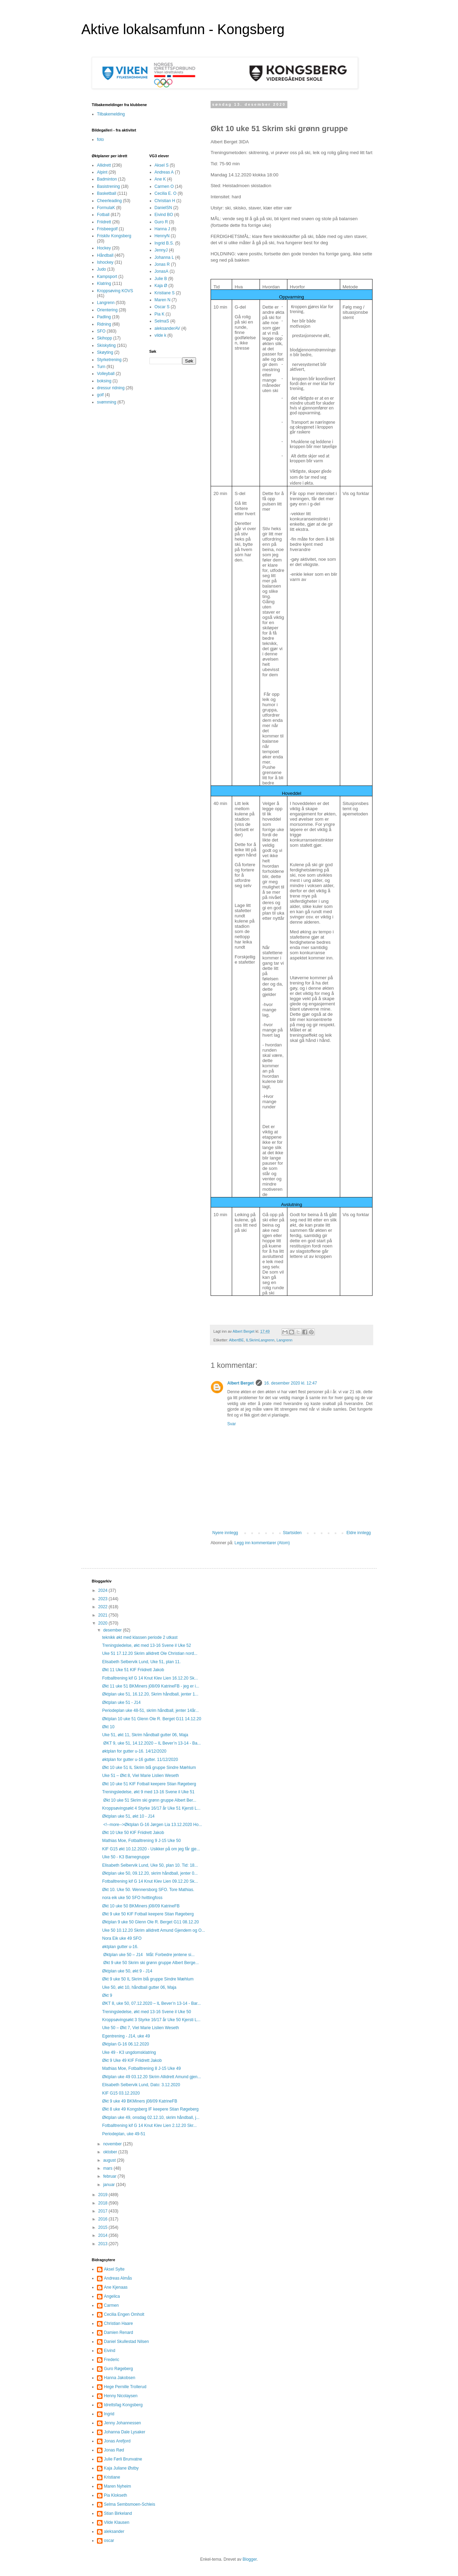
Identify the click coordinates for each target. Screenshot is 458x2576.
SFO (101, 331)
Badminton (107, 179)
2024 (103, 1590)
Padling (104, 316)
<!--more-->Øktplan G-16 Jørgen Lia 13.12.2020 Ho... (152, 1824)
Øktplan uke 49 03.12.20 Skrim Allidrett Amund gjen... (151, 2076)
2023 (103, 1598)
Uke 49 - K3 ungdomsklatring (129, 2052)
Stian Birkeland (118, 2513)
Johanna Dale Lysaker (124, 2432)
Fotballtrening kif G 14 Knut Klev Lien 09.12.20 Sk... (150, 1881)
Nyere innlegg (225, 1532)
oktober (110, 2152)
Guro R (161, 222)
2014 (103, 2235)
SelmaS (162, 321)
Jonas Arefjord (117, 2441)
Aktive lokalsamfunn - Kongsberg (183, 29)
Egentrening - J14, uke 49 (126, 2036)
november (113, 2144)
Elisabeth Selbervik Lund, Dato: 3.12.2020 (141, 2084)
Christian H (165, 200)
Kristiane (112, 2477)
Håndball (105, 255)
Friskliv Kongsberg (114, 235)
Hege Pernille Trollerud (125, 2386)
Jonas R (162, 264)
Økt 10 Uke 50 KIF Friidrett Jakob (133, 1832)
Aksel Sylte (114, 2269)
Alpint (102, 172)
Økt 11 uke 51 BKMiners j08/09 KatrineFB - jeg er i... (150, 1686)
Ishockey (105, 262)
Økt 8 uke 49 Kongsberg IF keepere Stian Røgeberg (150, 2109)
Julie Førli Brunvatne (123, 2459)
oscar (109, 2540)
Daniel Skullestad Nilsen (126, 2341)
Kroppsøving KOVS (115, 290)
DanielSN (163, 207)
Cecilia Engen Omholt (124, 2314)
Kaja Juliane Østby (121, 2468)
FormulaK (106, 207)
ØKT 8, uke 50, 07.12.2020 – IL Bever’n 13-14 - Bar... (151, 2003)
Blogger (250, 2559)
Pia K (160, 314)
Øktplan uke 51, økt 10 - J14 (128, 1816)
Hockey (104, 248)
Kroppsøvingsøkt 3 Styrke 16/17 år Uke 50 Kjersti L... (151, 2019)
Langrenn (285, 1340)
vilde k (160, 335)
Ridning (104, 324)
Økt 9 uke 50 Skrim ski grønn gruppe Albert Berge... (150, 1962)
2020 (103, 1623)
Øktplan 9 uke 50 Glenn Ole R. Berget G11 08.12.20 (150, 1922)
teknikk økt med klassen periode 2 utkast (140, 1637)
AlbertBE (236, 1340)
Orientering (107, 310)
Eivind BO (164, 214)
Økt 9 (107, 1995)
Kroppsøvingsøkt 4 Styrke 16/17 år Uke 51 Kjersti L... (151, 1808)
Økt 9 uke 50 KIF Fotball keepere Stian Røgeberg (148, 1914)
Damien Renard (118, 2332)
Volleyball (106, 373)
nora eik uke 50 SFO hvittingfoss (132, 1897)
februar (110, 2176)
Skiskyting (106, 345)
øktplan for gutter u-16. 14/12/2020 (134, 1751)
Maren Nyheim (117, 2486)
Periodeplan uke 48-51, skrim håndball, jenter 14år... (150, 1710)
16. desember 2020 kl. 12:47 (290, 1383)
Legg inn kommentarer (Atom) (262, 1542)
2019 (103, 2194)
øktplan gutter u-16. (120, 1946)
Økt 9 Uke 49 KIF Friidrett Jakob (132, 2060)
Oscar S (162, 306)
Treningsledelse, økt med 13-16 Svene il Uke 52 (146, 1645)
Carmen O (164, 186)
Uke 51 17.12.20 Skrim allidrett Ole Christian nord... (149, 1653)
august (110, 2160)
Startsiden (292, 1532)
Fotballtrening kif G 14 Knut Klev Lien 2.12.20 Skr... (149, 2125)
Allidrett (104, 165)
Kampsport (107, 276)
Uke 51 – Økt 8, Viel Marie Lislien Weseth (140, 1775)
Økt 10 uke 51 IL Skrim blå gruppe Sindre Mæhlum (149, 1767)
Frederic (111, 2359)
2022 (103, 1606)
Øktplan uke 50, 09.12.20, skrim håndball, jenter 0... (150, 1873)
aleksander (114, 2531)
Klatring (104, 283)
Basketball (106, 193)
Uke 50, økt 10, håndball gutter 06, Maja (139, 1987)
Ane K (160, 179)
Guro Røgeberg (118, 2368)
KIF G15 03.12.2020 (121, 2093)
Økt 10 (108, 1726)
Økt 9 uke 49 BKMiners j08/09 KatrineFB (139, 2101)
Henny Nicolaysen (121, 2395)
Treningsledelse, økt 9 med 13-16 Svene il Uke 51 (148, 1791)
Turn (101, 366)
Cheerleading (109, 200)
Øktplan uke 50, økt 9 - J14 (127, 1971)
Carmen (111, 2305)
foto (100, 139)
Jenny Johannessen (122, 2423)
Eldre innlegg (358, 1532)
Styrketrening (109, 359)
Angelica (112, 2296)
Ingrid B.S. (164, 243)
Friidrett (104, 222)
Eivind (109, 2350)
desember (113, 1630)
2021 (103, 1615)
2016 (103, 2219)
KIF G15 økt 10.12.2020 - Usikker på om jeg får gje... (151, 1849)
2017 (103, 2211)
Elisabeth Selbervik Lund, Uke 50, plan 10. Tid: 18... (150, 1865)
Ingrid (109, 2413)
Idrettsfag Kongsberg (123, 2404)
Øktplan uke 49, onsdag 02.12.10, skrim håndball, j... (150, 2117)
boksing (104, 380)
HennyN (162, 235)
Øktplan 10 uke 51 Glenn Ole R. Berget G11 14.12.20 (151, 1718)
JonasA (162, 271)
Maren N (163, 299)
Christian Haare (118, 2323)
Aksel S (162, 165)
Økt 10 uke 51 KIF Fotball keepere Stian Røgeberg (149, 1783)
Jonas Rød (114, 2450)
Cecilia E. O (166, 193)
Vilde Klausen (116, 2522)
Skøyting (105, 352)
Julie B (161, 278)
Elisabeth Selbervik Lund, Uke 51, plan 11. (141, 1661)
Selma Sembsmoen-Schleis (129, 2504)
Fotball (103, 214)
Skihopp (104, 338)
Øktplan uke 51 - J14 (121, 1702)
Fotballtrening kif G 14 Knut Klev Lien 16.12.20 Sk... (150, 1678)
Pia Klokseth (115, 2495)
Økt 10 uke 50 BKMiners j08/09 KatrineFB (141, 1906)
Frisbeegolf (107, 228)
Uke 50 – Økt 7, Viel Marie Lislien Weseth (140, 2027)
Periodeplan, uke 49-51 (123, 2133)
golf (100, 394)
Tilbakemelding (111, 114)
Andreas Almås (118, 2278)
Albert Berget (240, 1383)
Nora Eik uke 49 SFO (121, 1938)
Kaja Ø (161, 285)
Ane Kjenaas (116, 2287)
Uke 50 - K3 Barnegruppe (125, 1857)
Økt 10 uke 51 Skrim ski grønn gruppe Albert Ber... (149, 1800)
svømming (106, 402)
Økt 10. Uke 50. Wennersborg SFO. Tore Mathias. (148, 1889)
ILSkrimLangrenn (260, 1340)
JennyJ (161, 250)
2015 (103, 2227)
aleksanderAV (167, 328)
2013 (103, 2243)
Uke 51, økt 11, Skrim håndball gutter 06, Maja (145, 1734)
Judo (101, 269)
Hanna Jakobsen (119, 2377)
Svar (231, 1423)
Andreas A (164, 172)
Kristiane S (165, 292)
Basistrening (108, 186)
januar (109, 2184)
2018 (103, 2203)
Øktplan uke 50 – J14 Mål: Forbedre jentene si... (148, 1954)
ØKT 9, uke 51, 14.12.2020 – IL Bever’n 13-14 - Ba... (151, 1743)
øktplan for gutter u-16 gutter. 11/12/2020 (140, 1759)
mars (108, 2168)
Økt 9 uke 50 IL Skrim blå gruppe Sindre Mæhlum (148, 1979)
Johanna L (164, 257)
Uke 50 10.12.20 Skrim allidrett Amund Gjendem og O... (153, 1930)
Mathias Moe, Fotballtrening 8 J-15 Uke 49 (141, 2068)
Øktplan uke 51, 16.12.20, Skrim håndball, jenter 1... (150, 1694)
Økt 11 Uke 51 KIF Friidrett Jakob (133, 1669)
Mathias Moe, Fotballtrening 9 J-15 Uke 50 (141, 1840)
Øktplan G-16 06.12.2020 (125, 2044)
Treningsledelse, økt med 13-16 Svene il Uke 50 (146, 2011)
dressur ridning (110, 387)
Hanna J (162, 228)
